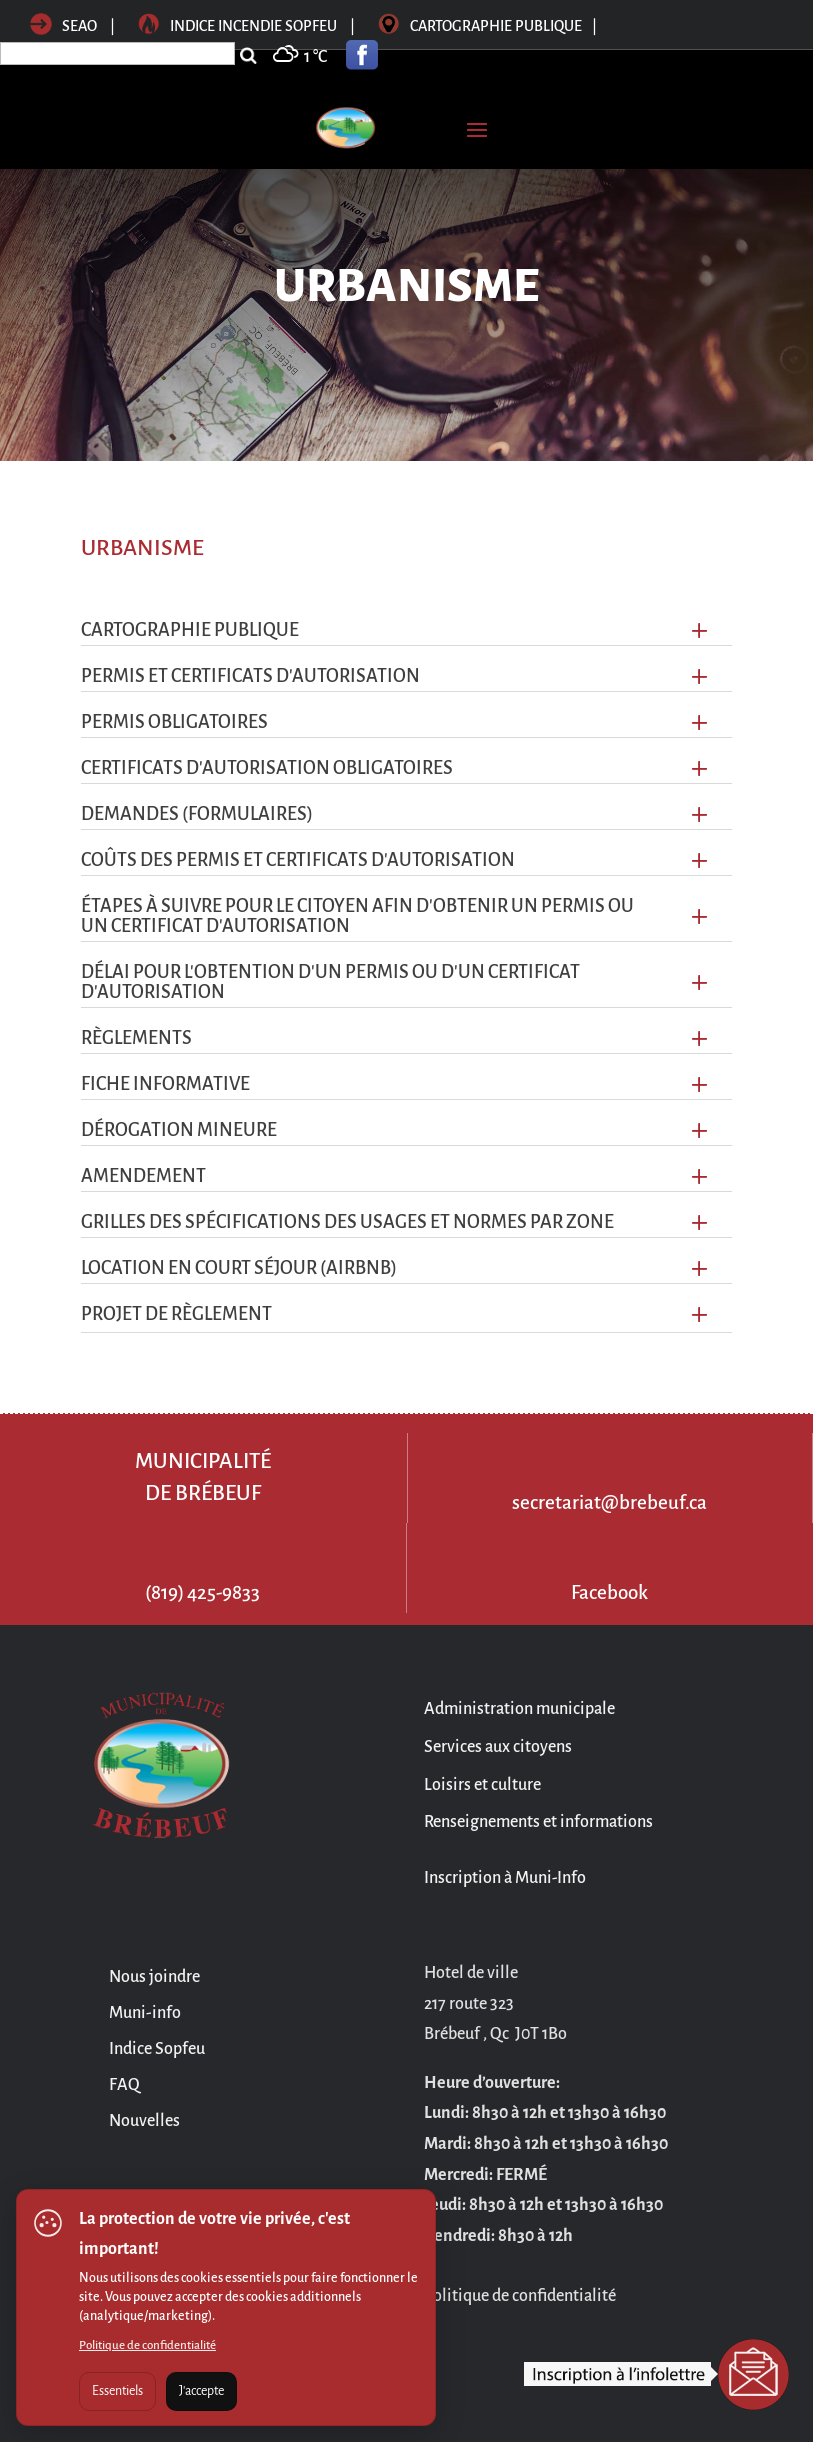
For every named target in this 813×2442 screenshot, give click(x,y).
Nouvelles (144, 2121)
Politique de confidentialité (147, 2345)
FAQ (124, 2085)
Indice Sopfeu (157, 2049)
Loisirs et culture (482, 1785)
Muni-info (145, 2013)
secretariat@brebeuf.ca (609, 1502)
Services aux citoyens (498, 1747)
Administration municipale (519, 1709)
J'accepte (201, 2391)
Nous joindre (154, 1977)
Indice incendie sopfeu (248, 26)
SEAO (63, 26)
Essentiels (117, 2391)
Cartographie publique (487, 26)
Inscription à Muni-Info (505, 1878)
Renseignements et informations (538, 1822)
